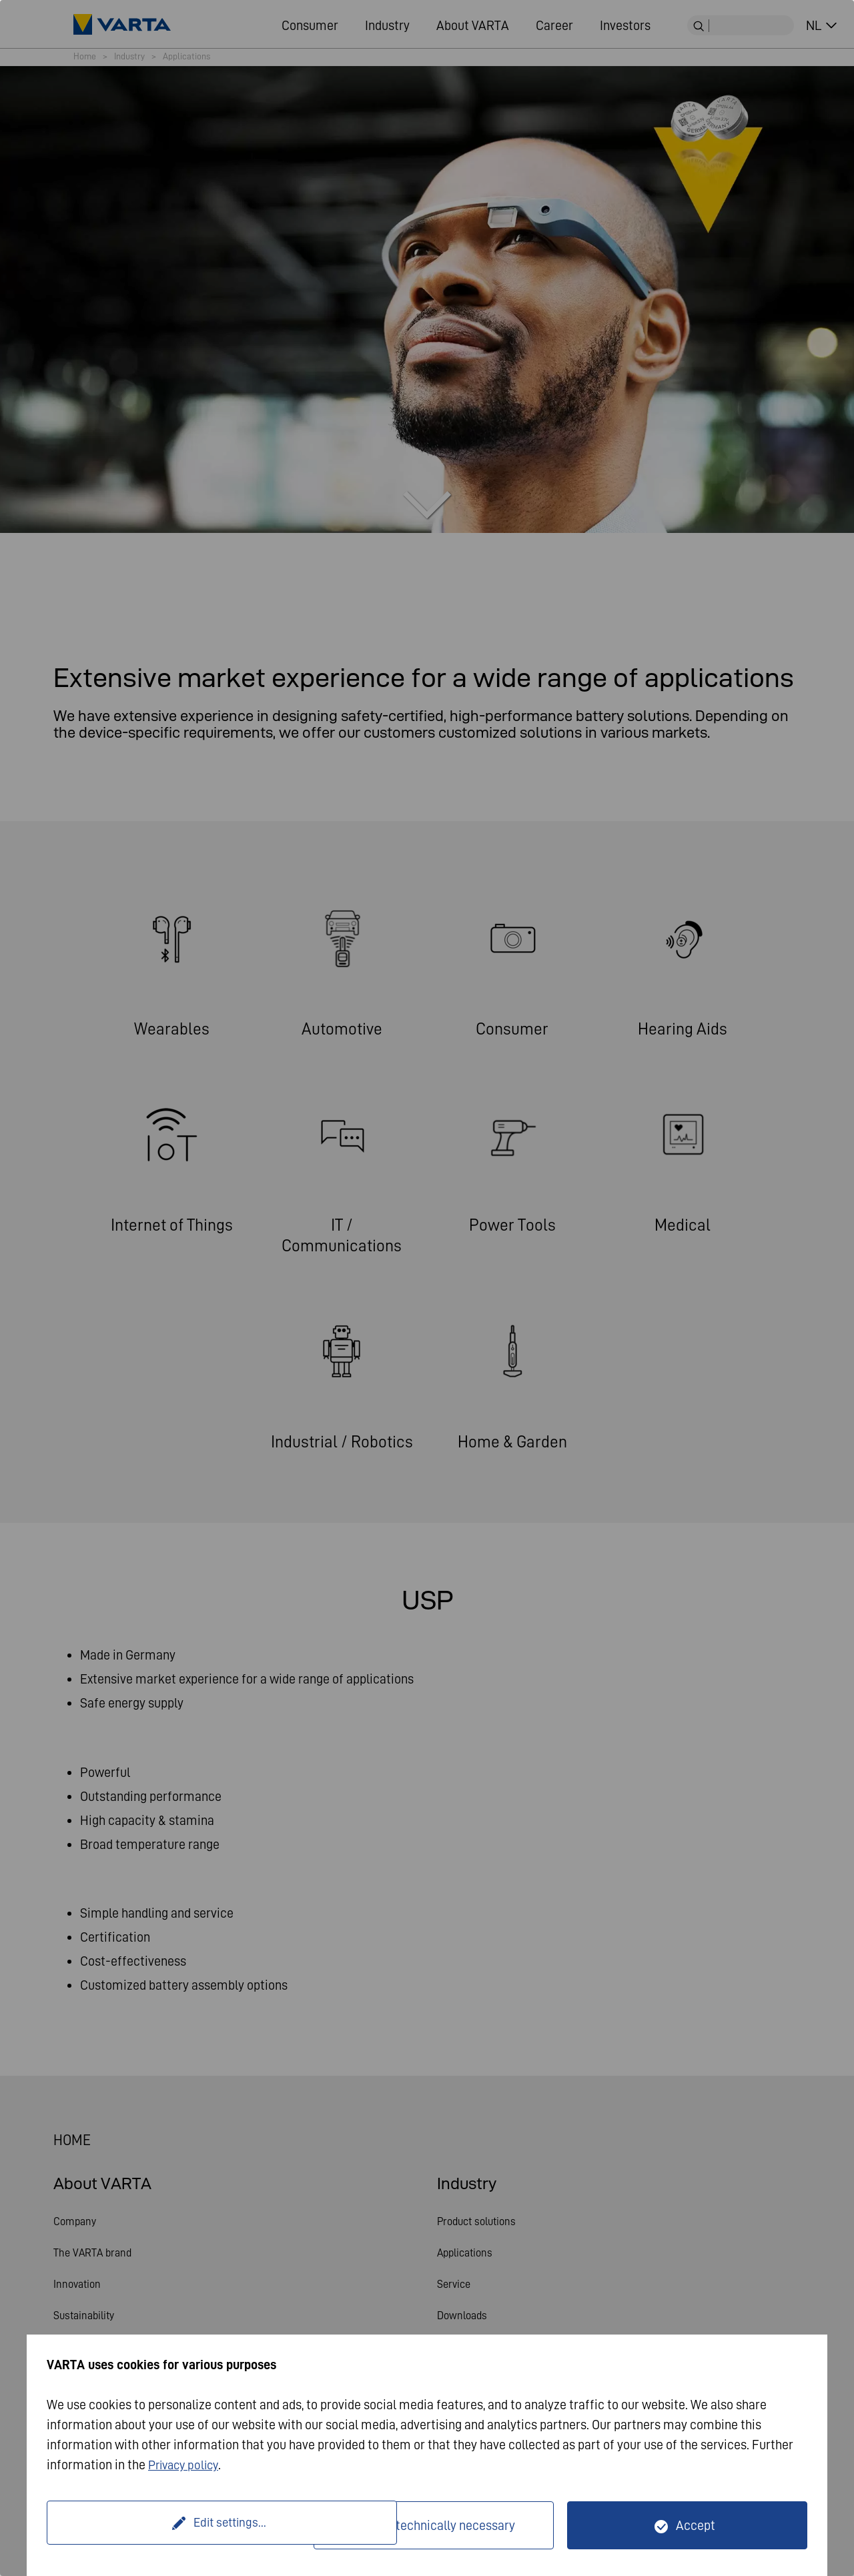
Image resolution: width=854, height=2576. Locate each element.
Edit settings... (182, 2525)
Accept (695, 2525)
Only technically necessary (442, 2525)
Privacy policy (186, 2464)
